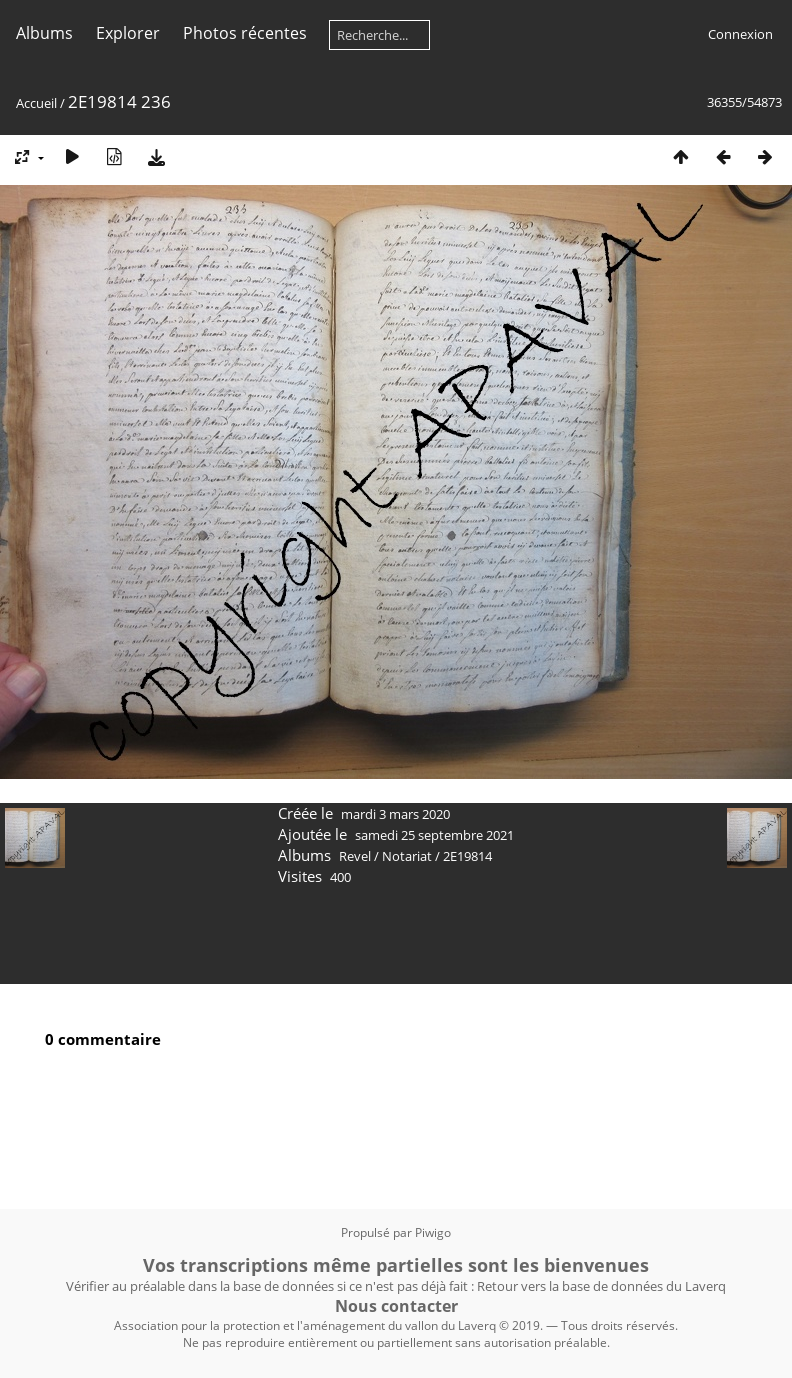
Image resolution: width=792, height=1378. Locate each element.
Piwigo (433, 1232)
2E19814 (467, 856)
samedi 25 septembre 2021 (434, 835)
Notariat (407, 856)
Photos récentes (245, 33)
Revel (355, 856)
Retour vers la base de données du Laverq (601, 1286)
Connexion (740, 34)
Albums (44, 33)
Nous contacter (396, 1306)
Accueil (36, 103)
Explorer (128, 33)
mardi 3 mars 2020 (395, 814)
